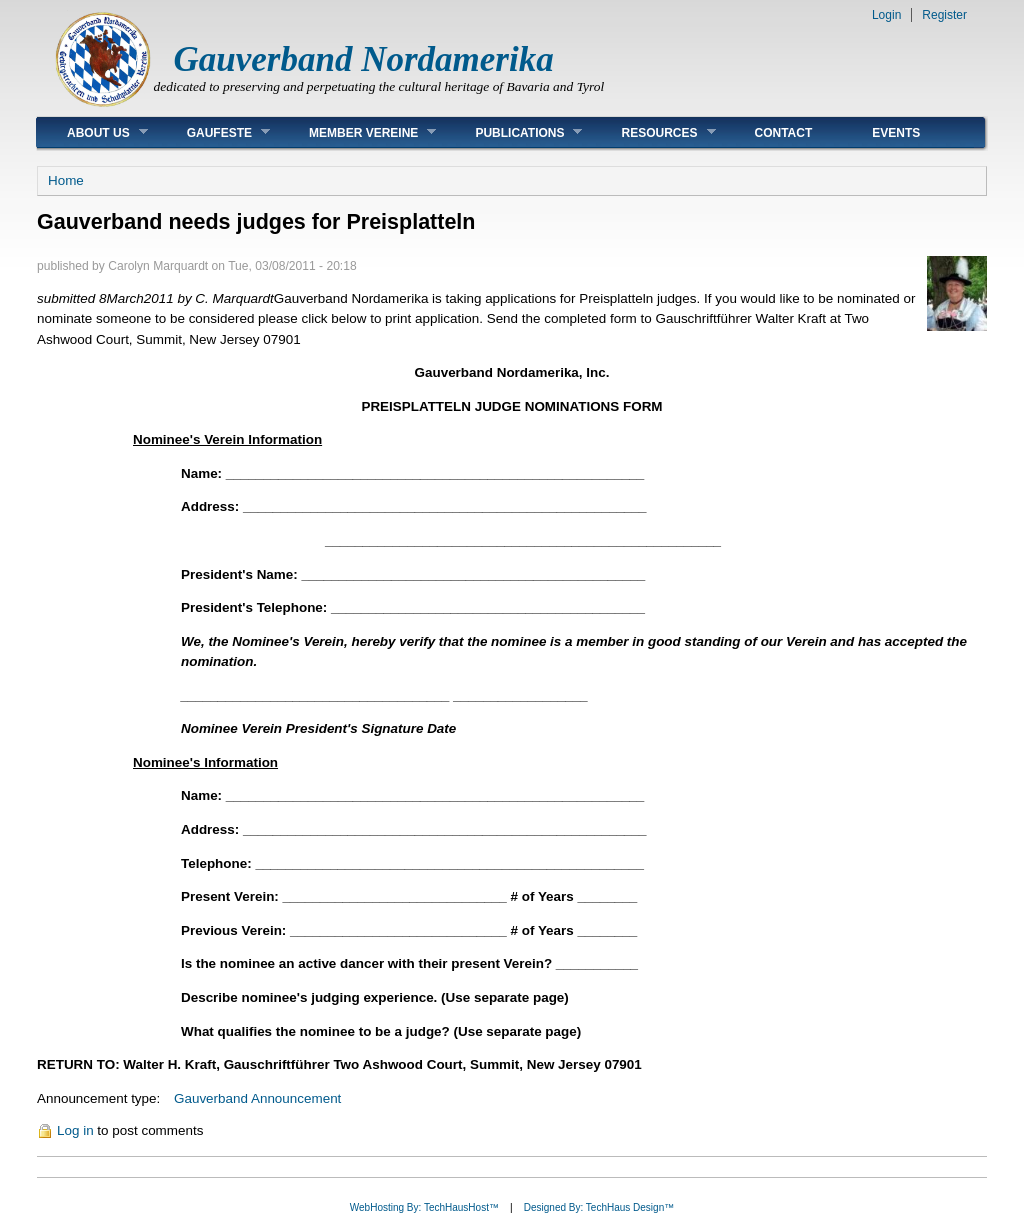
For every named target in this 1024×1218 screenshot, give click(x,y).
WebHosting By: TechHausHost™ (424, 1207)
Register (944, 15)
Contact (784, 133)
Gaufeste (213, 132)
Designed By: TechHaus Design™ (599, 1207)
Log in (75, 1130)
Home (66, 180)
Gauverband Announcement (257, 1098)
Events (896, 133)
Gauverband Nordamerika (364, 59)
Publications (513, 132)
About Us (92, 132)
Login (886, 15)
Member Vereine (357, 132)
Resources (653, 132)
